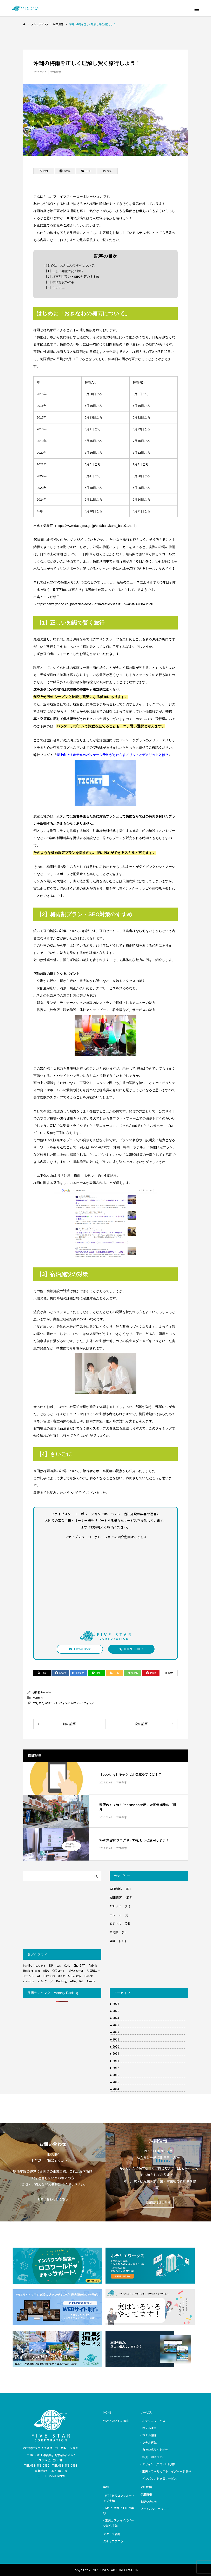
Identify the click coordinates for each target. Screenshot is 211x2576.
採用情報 (146, 2494)
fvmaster (46, 1692)
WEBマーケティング (82, 1703)
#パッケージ (45, 1981)
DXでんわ (49, 1976)
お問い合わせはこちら (52, 2199)
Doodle (89, 1976)
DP (51, 1965)
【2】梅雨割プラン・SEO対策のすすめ (72, 276)
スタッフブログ (113, 2541)
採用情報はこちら (158, 2202)
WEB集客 (55, 72)
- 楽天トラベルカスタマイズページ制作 (165, 2471)
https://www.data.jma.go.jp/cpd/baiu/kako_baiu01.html (95, 525)
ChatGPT (79, 1965)
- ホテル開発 (148, 2435)
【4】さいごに (55, 287)
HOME (107, 2412)
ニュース (115, 1915)
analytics (28, 1981)
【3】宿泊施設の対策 (59, 282)
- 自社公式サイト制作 (154, 2449)
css (58, 1965)
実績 (106, 2487)
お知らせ (115, 1906)
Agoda (91, 1981)
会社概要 (146, 2487)
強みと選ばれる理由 (116, 2421)
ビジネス (115, 1923)
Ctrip (67, 1965)
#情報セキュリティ (34, 1965)
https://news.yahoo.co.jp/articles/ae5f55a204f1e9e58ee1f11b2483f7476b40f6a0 (95, 604)
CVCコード (58, 1971)
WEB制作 (116, 1889)
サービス (146, 2412)
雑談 (112, 1941)
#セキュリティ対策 (69, 1976)
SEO (41, 1703)
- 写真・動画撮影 (151, 2457)
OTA (35, 1703)
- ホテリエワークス (152, 2421)
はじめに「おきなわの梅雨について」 (71, 265)
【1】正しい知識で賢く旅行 (64, 271)
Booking (61, 1981)
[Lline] (86, 171)
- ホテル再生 (148, 2442)
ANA (46, 1971)
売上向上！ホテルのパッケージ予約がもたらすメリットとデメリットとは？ (112, 755)
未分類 (114, 1932)
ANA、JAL (76, 1981)
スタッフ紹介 (112, 2534)
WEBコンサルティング (57, 1703)
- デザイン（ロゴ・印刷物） (158, 2464)
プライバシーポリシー (154, 2509)
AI (38, 1976)
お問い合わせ (80, 1649)
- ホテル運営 (148, 2428)
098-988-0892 (131, 1649)
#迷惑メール (76, 1971)
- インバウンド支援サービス (158, 2478)
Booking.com (31, 1971)
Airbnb (93, 1965)
